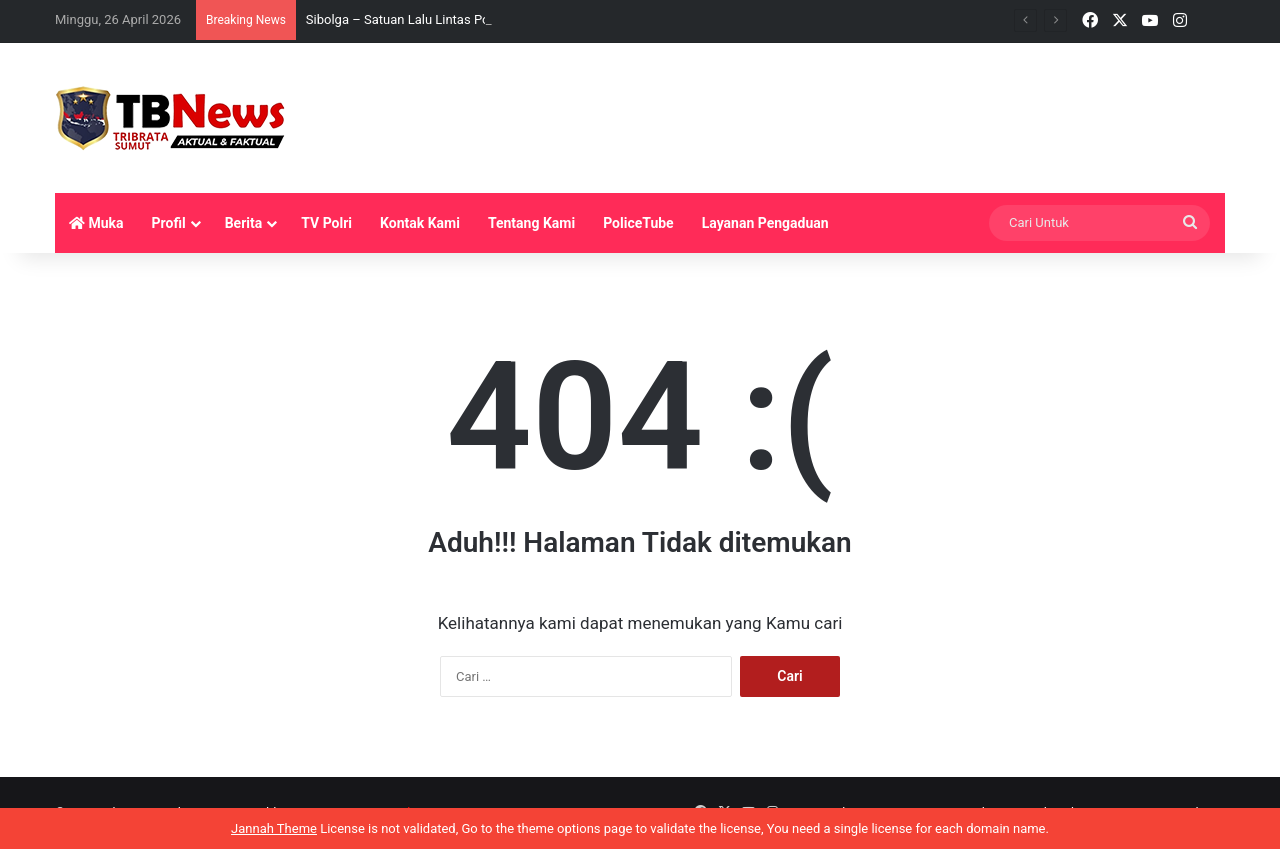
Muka (96, 223)
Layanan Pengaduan (765, 223)
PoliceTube (638, 223)
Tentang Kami (531, 223)
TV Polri (326, 223)
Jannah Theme (274, 828)
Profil (169, 223)
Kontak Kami (420, 223)
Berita (244, 223)
